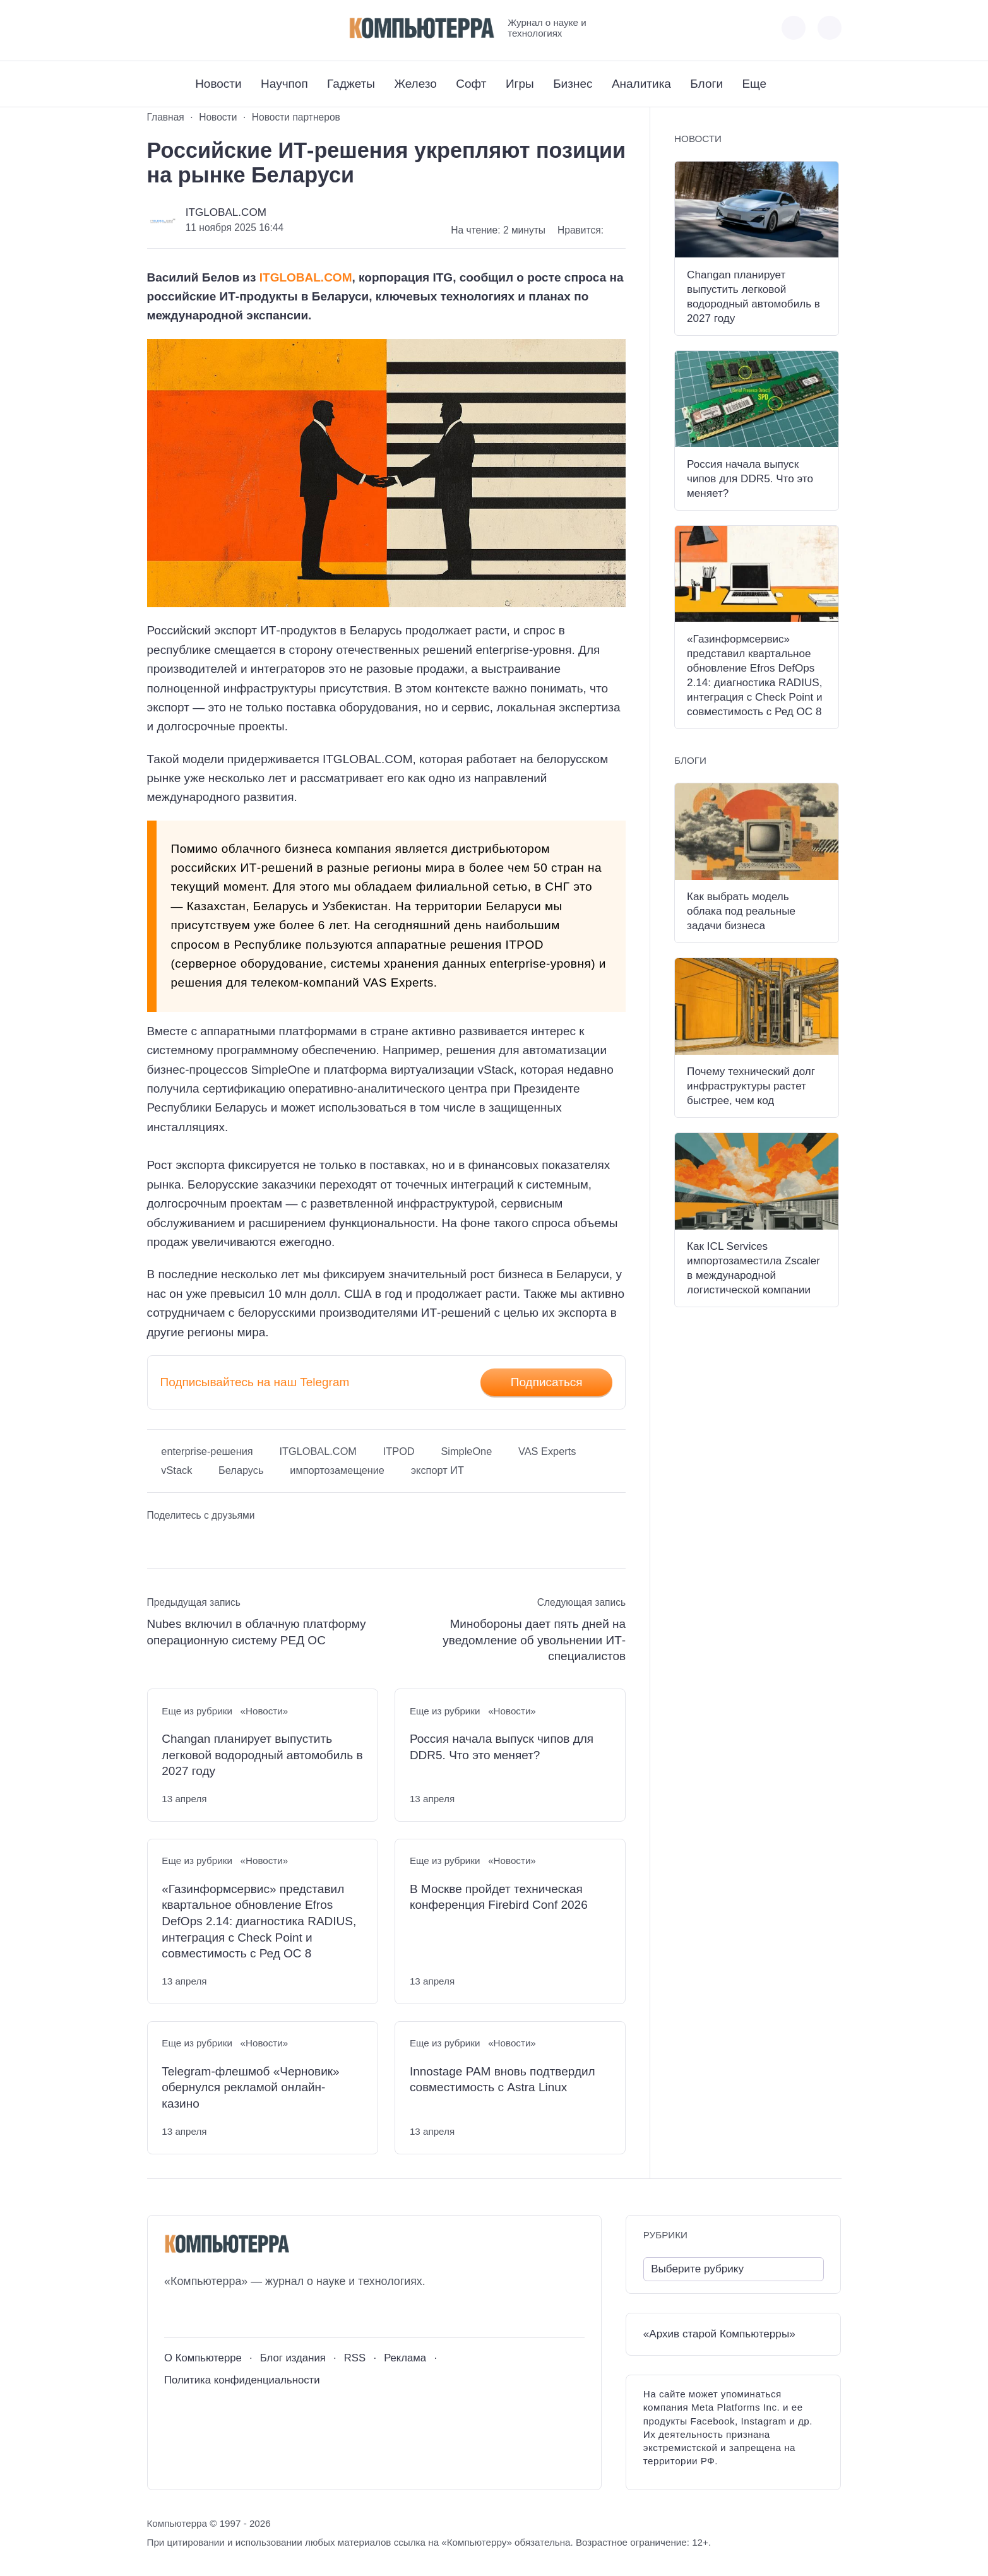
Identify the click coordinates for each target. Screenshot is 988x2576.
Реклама (405, 2358)
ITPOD (399, 1451)
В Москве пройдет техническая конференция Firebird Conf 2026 (499, 1897)
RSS (355, 2358)
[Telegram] (203, 27)
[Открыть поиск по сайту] (830, 28)
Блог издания (293, 2358)
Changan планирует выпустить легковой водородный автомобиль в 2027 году (262, 1755)
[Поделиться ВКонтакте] (156, 1540)
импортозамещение (337, 1470)
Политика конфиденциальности (241, 2380)
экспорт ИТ (437, 1470)
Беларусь (240, 1470)
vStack (176, 1470)
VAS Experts (547, 1451)
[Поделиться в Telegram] (181, 1540)
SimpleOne (466, 1451)
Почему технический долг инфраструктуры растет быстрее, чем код (751, 1086)
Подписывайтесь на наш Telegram (255, 1382)
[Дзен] (226, 27)
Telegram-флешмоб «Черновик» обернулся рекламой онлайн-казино (250, 2087)
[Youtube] (179, 27)
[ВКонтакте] (156, 27)
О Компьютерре (203, 2358)
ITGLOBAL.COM (226, 212)
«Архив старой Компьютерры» (719, 2334)
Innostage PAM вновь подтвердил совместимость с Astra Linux (502, 2079)
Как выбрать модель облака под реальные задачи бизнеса (741, 911)
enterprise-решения (207, 1451)
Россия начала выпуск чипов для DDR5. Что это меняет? (501, 1747)
